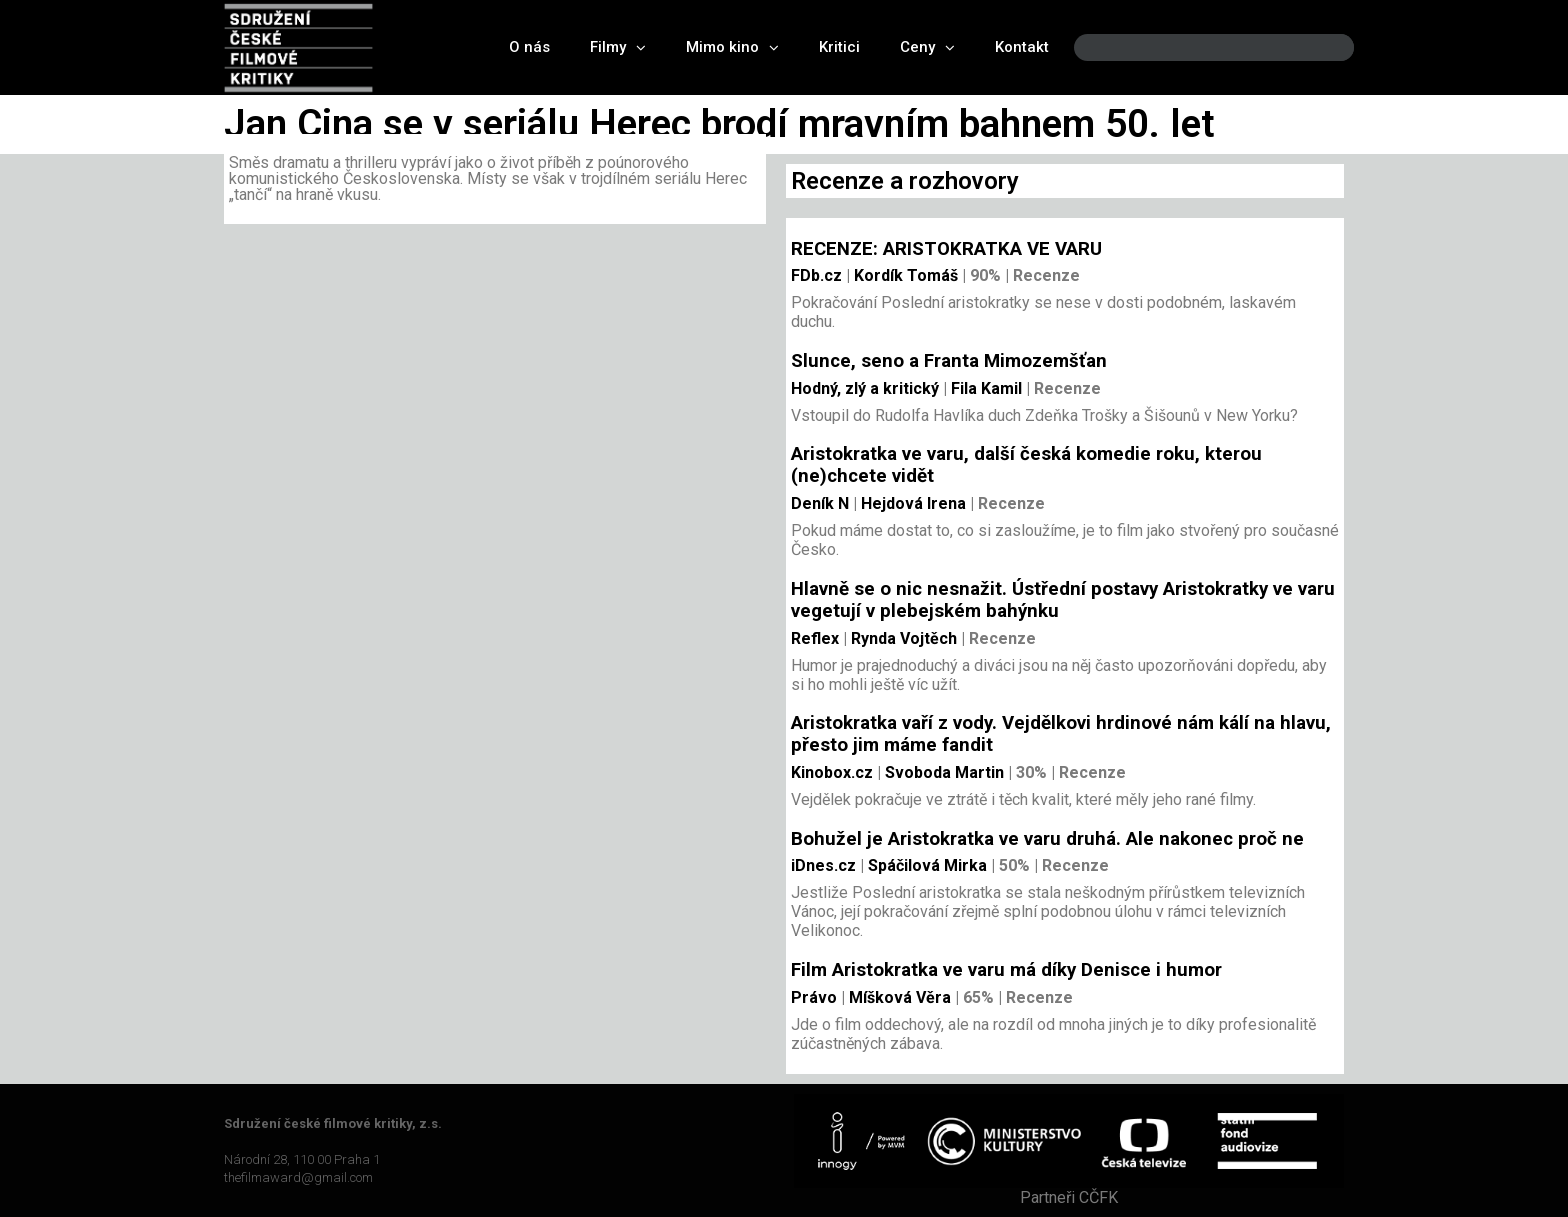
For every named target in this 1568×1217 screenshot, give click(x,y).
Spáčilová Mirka (925, 865)
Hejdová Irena (911, 503)
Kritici (839, 47)
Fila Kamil (984, 388)
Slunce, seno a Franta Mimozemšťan (949, 361)
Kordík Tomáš (904, 275)
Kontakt (1022, 47)
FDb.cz (816, 275)
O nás (529, 47)
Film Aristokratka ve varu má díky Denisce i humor (1006, 970)
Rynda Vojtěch (902, 638)
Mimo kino (732, 47)
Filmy (618, 47)
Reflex (815, 638)
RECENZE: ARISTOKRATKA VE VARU (946, 249)
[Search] (1322, 47)
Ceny (927, 47)
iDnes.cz (823, 865)
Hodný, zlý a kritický (865, 388)
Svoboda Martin (942, 772)
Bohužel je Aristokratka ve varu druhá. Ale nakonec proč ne (1047, 839)
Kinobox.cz (832, 772)
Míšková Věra (898, 997)
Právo (814, 997)
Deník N (820, 503)
